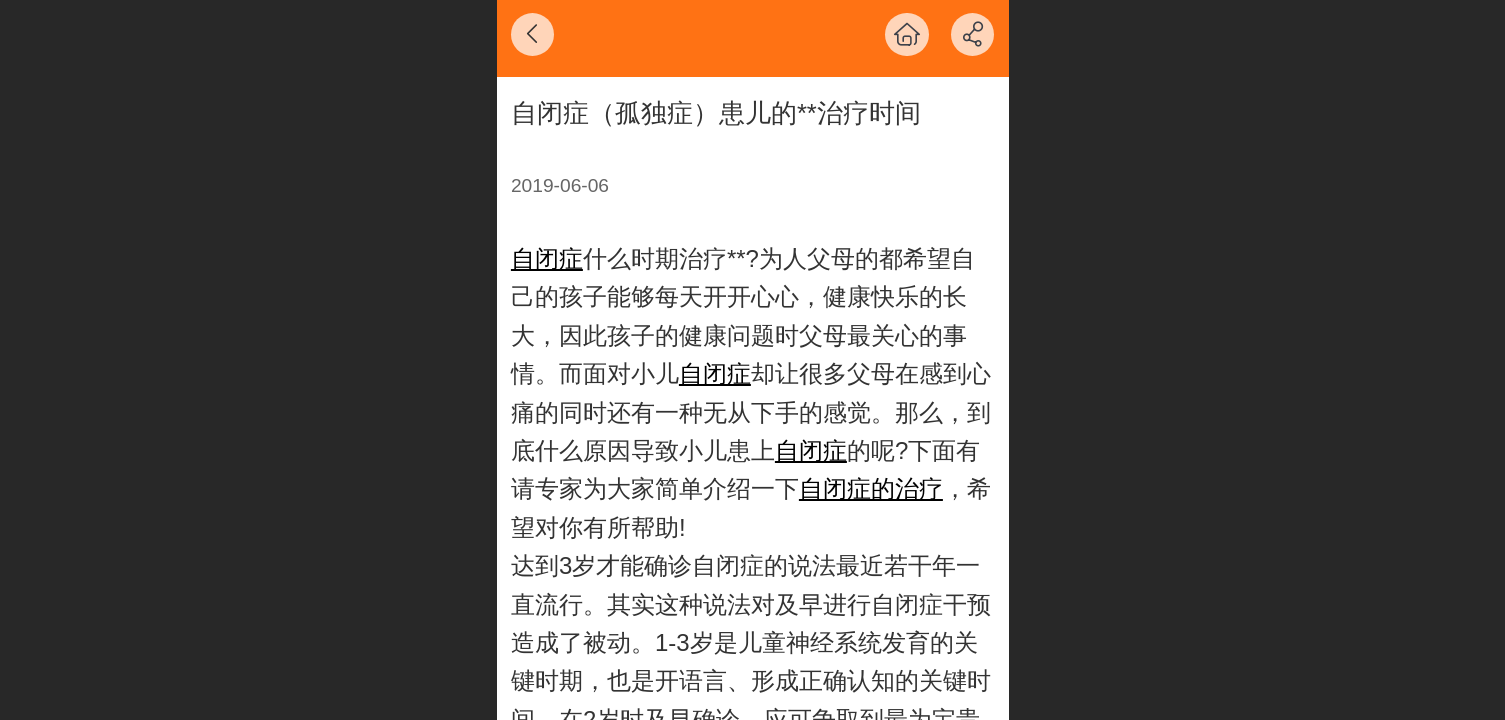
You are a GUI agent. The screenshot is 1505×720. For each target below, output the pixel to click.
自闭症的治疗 (871, 488)
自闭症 (547, 258)
